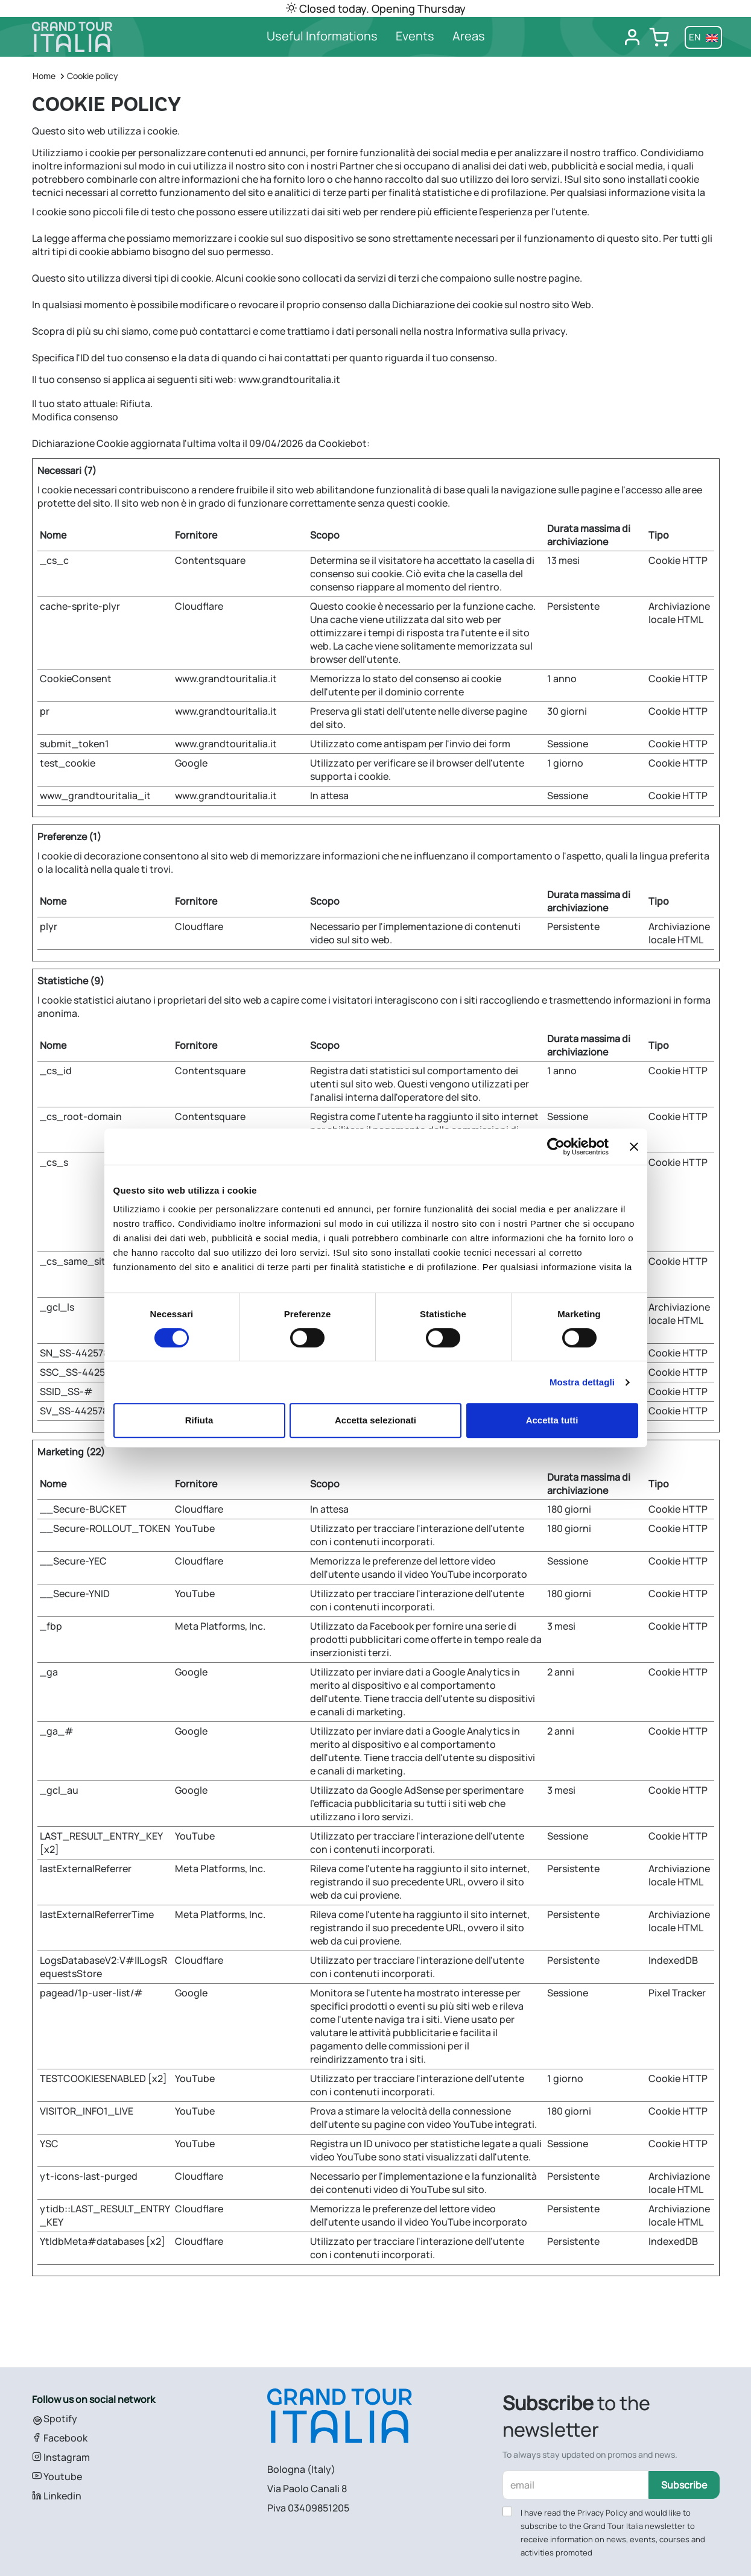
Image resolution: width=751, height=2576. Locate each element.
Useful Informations (322, 36)
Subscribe (684, 2485)
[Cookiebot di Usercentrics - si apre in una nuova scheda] (556, 1147)
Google (191, 763)
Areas (468, 36)
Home (44, 75)
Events (415, 36)
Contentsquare (210, 560)
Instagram (61, 2457)
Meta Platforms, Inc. (220, 1626)
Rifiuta (199, 1420)
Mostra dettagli (582, 1382)
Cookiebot (342, 443)
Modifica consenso (75, 416)
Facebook (59, 2438)
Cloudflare (199, 606)
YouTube (195, 1528)
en (703, 37)
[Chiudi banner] (634, 1146)
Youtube (57, 2476)
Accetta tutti (552, 1420)
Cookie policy (92, 75)
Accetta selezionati (375, 1420)
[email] (575, 2484)
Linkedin (56, 2495)
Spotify (54, 2418)
